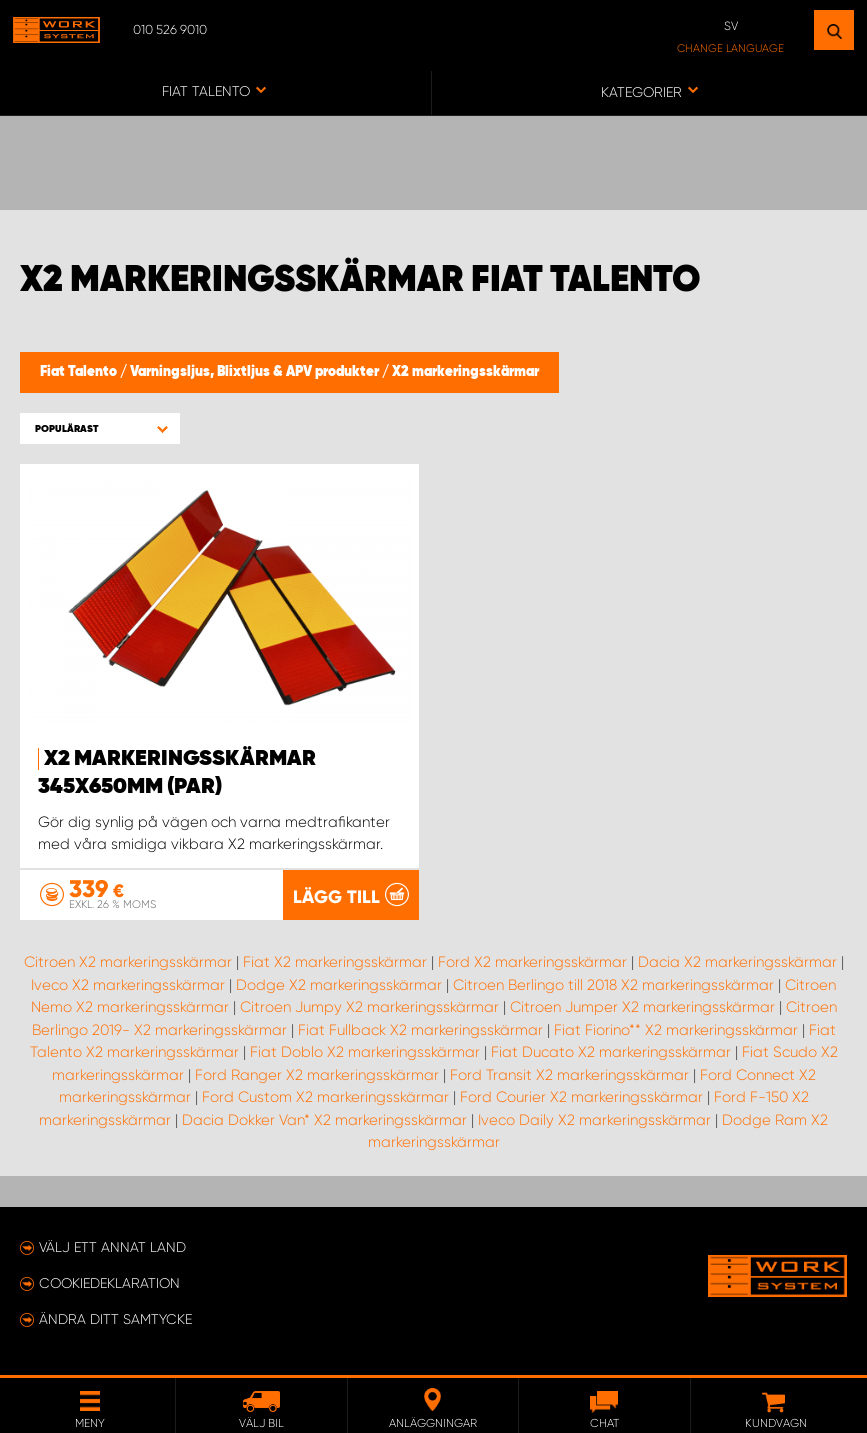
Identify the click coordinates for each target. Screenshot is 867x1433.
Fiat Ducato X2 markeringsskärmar (611, 1052)
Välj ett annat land (112, 1247)
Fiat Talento (80, 372)
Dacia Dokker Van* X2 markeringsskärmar (324, 1120)
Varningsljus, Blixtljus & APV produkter (256, 372)
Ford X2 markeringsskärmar (532, 962)
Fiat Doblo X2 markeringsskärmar (365, 1052)
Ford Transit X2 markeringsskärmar (569, 1075)
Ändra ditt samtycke (115, 1319)
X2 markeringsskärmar (465, 372)
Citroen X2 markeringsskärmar (128, 962)
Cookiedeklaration (109, 1283)
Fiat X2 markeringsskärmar (335, 962)
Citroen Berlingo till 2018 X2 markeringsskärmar (613, 985)
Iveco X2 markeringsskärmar (128, 985)
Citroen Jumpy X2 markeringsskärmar (369, 1007)
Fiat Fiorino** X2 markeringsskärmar (676, 1030)
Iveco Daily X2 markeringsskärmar (594, 1120)
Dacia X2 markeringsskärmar (737, 962)
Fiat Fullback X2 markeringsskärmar (420, 1030)
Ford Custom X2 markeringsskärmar (325, 1097)
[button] (100, 428)
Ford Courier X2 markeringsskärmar (581, 1097)
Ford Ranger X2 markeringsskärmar (317, 1075)
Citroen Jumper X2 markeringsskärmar (642, 1007)
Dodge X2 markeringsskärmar (339, 985)
